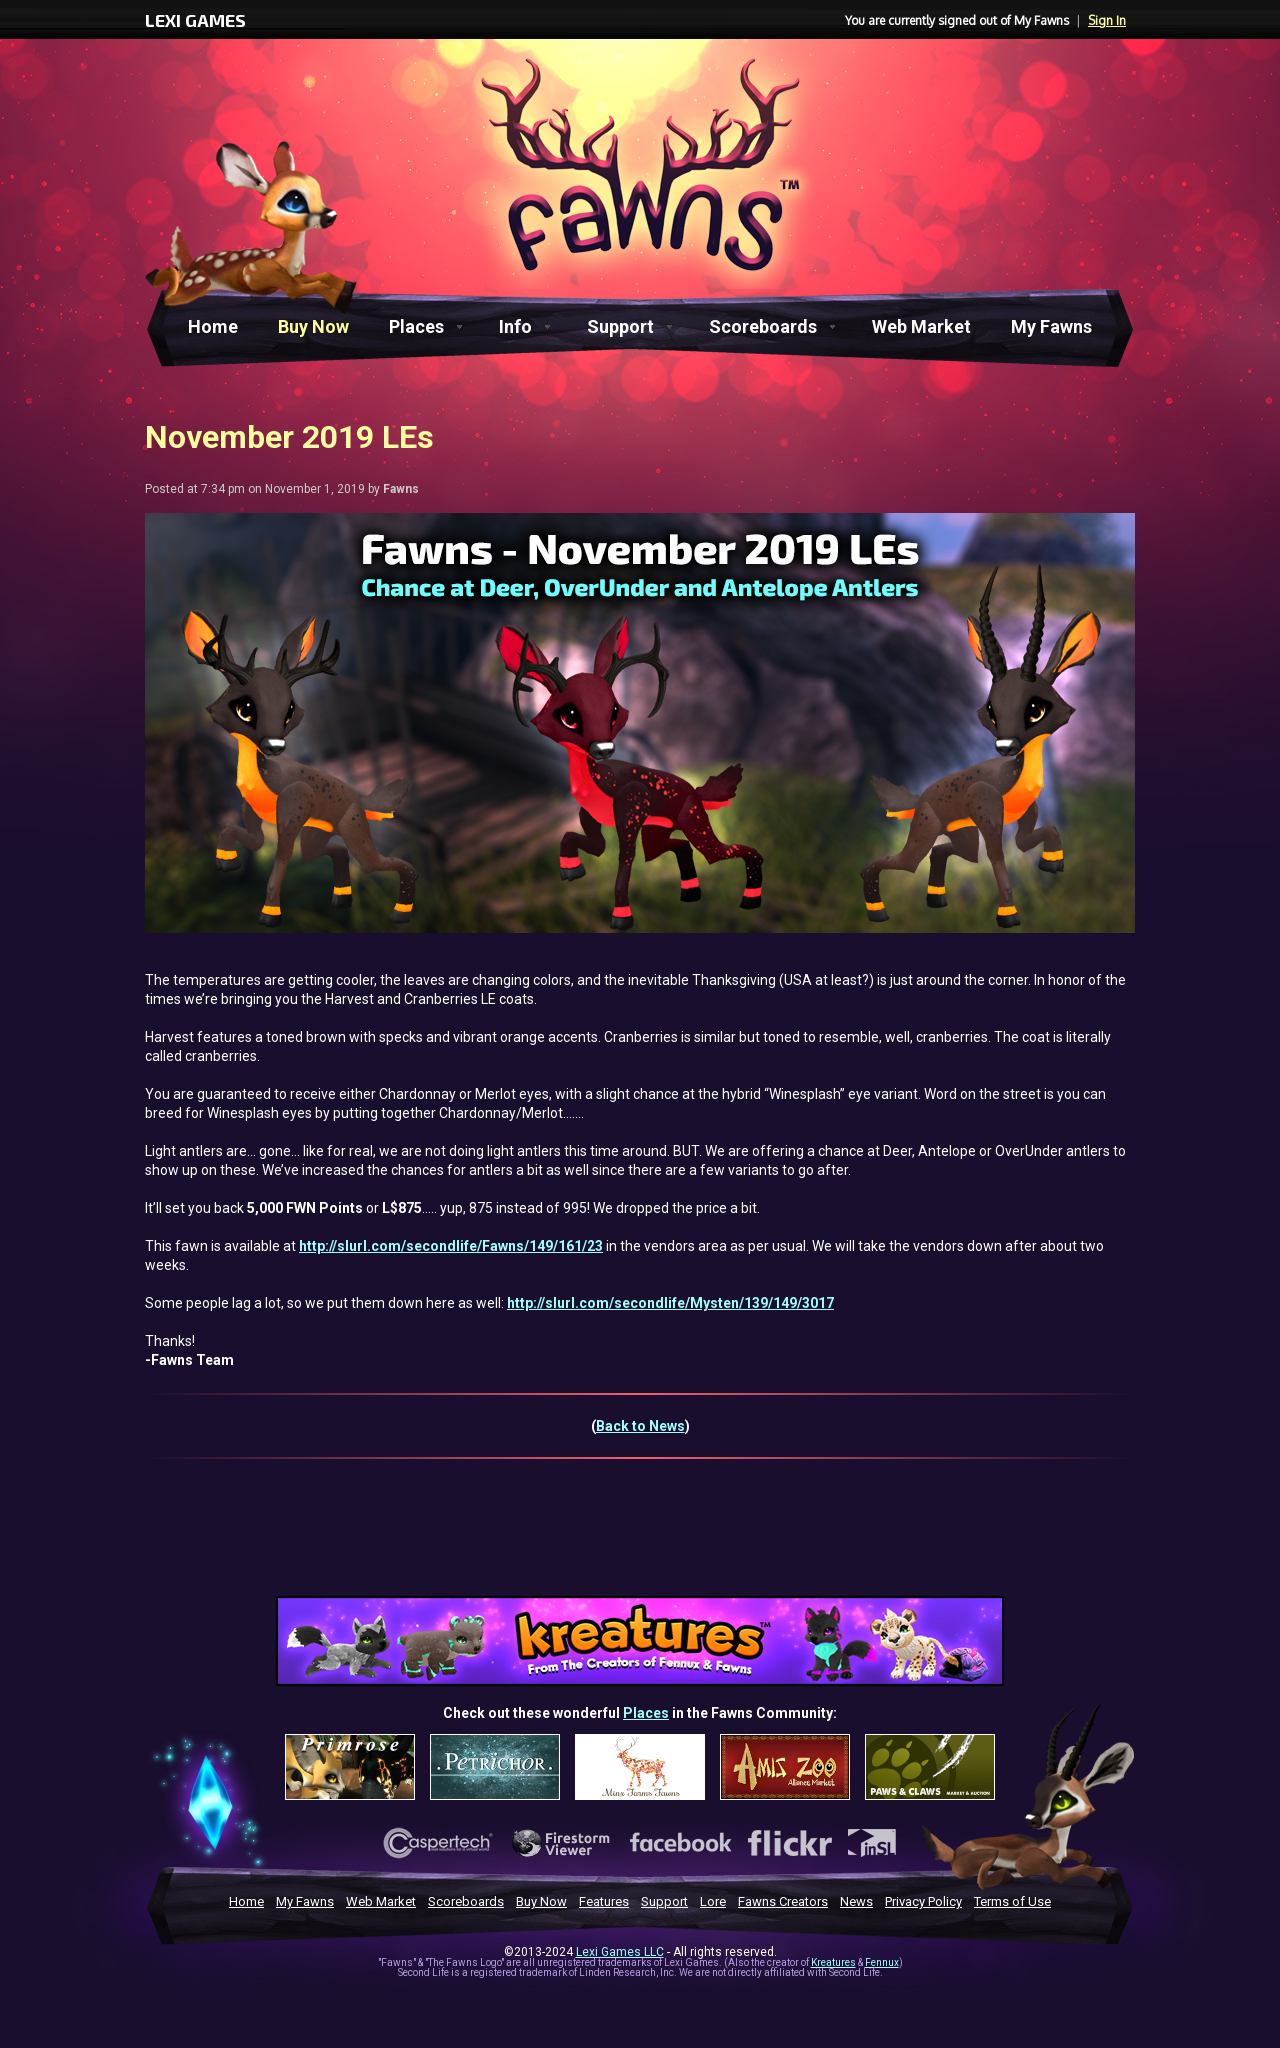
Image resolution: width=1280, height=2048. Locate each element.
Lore (713, 1901)
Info (515, 326)
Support (620, 326)
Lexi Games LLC (620, 1952)
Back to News (640, 1426)
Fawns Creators (783, 1901)
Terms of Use (1012, 1901)
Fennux (882, 1962)
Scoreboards (763, 326)
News (856, 1901)
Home (213, 326)
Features (604, 1901)
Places (416, 326)
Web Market (921, 326)
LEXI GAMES (195, 20)
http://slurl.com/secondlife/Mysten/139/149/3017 (670, 1303)
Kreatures (833, 1962)
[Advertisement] (640, 1540)
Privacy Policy (923, 1901)
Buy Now (313, 326)
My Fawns (1051, 326)
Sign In (1107, 20)
